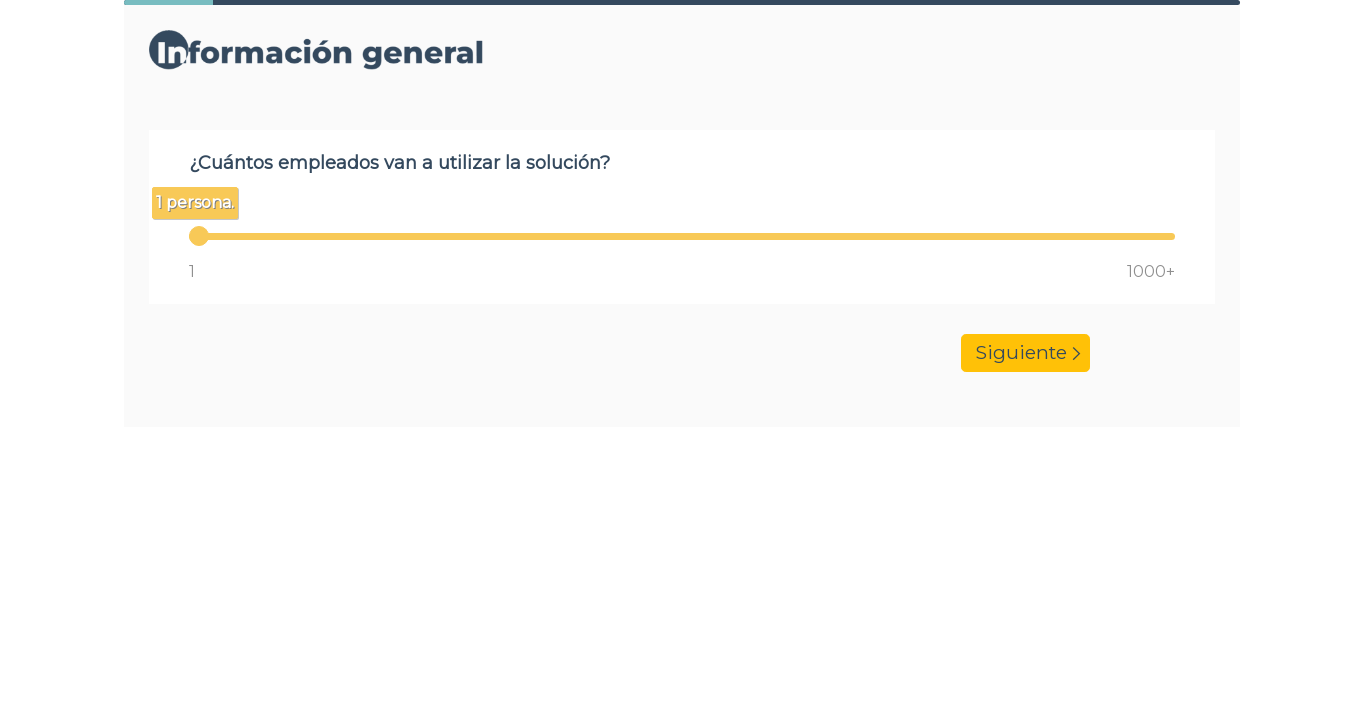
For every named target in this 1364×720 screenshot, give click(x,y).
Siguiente (1025, 353)
